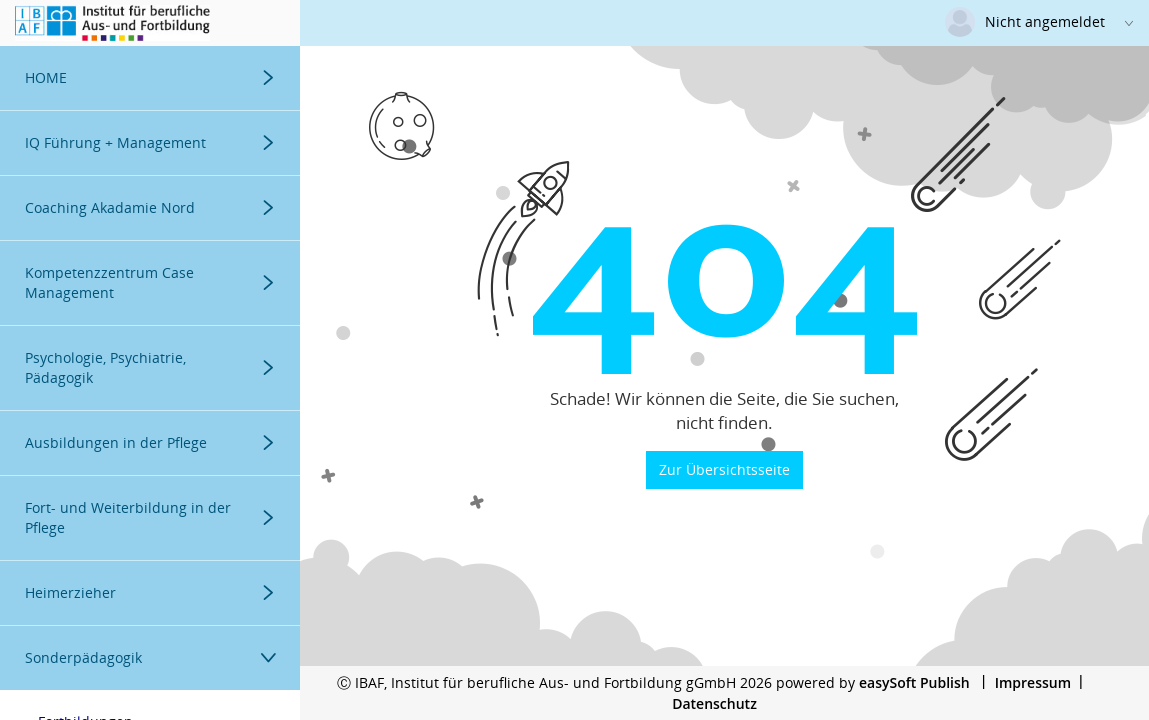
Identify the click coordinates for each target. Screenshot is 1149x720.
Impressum (1033, 682)
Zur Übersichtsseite (724, 469)
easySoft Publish (914, 682)
